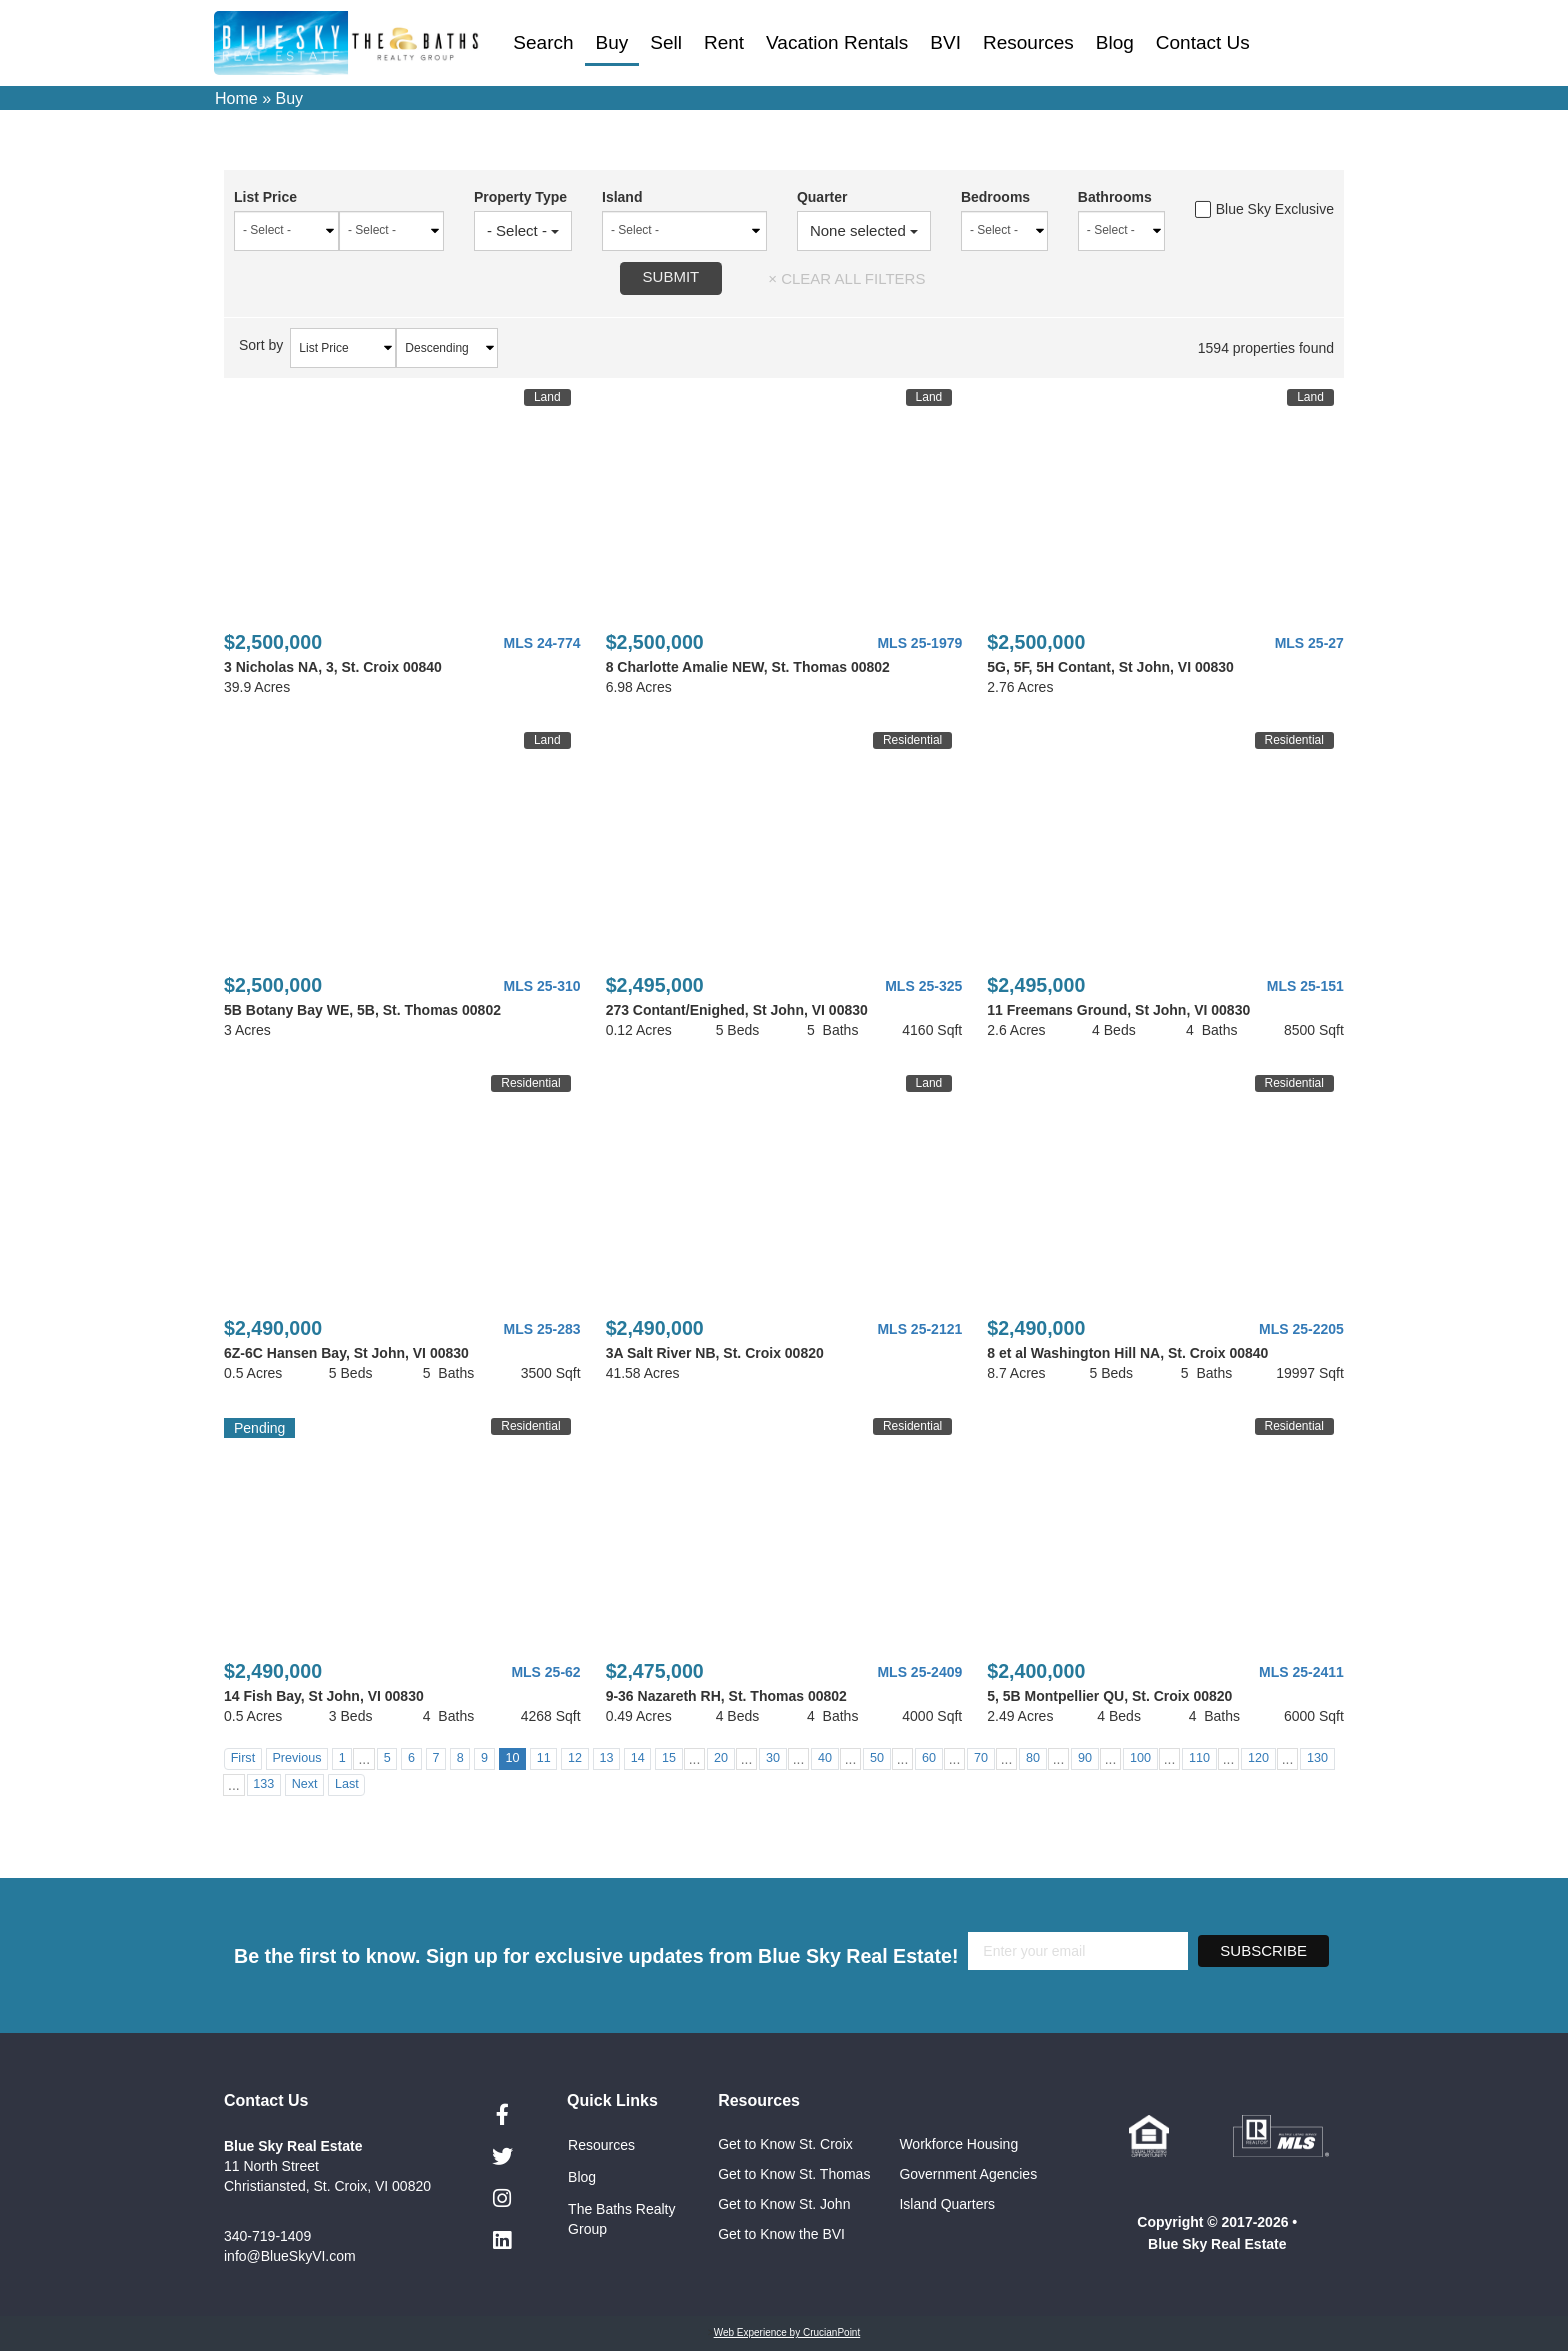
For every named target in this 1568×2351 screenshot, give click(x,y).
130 (1317, 1758)
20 (721, 1758)
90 (1085, 1758)
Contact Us (1203, 42)
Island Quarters (947, 2204)
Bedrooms (991, 197)
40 (825, 1758)
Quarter (816, 197)
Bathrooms (1113, 197)
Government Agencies (968, 2174)
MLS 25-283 (542, 1329)
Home (236, 98)
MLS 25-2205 (1301, 1329)
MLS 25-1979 (919, 643)
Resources (1028, 42)
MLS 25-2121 (919, 1329)
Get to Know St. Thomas (794, 2174)
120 (1258, 1758)
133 (263, 1784)
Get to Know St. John (784, 2204)
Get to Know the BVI (783, 2234)
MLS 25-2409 (919, 1672)
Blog (1115, 42)
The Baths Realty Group (621, 2219)
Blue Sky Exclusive (1264, 209)
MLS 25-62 (545, 1672)
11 (544, 1758)
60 (929, 1758)
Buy (612, 42)
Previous (296, 1758)
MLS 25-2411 (1301, 1672)
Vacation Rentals (837, 42)
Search (543, 42)
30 (773, 1758)
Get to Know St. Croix (785, 2144)
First (243, 1758)
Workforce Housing (958, 2144)
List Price (265, 197)
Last (347, 1784)
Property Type (510, 197)
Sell (666, 42)
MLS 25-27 (1309, 643)
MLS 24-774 (542, 643)
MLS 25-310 (542, 986)
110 (1199, 1758)
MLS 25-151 (1305, 986)
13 (606, 1758)
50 (877, 1758)
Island (614, 197)
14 (638, 1758)
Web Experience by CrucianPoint (787, 2332)
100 (1140, 1758)
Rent (724, 42)
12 (575, 1758)
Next (305, 1784)
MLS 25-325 (923, 986)
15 (669, 1758)
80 (1033, 1758)
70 (981, 1758)
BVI (945, 42)
